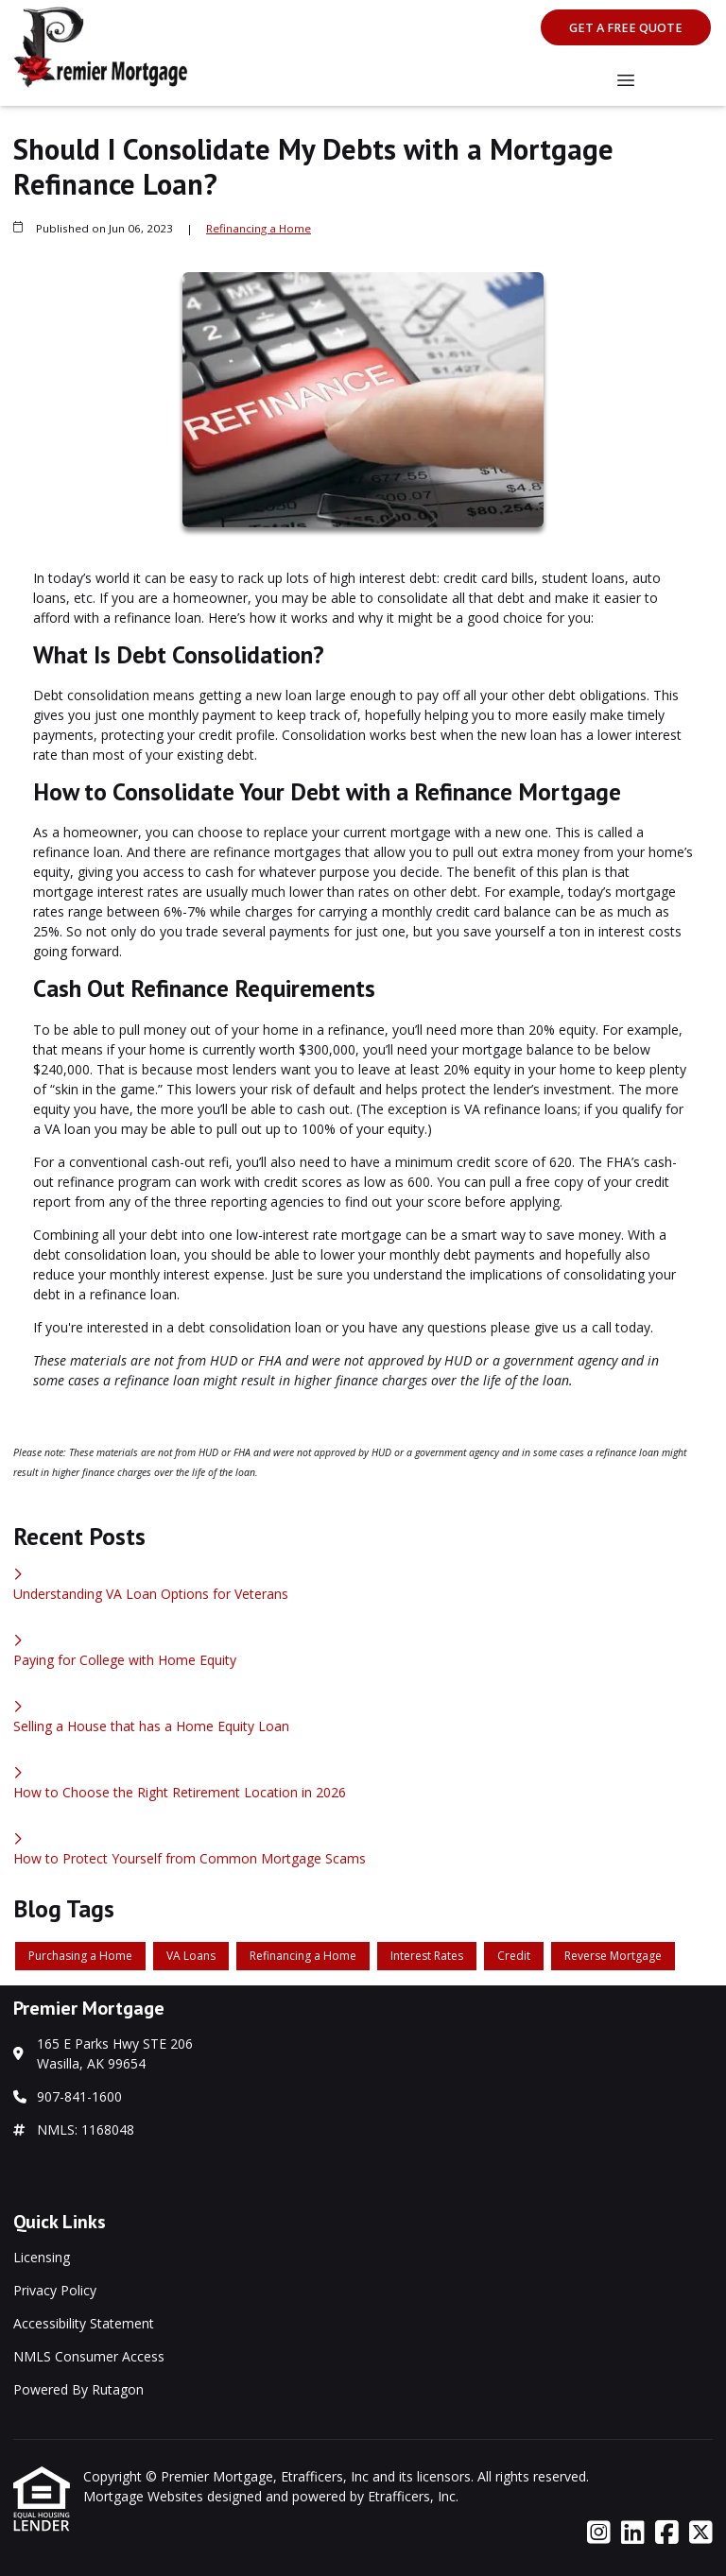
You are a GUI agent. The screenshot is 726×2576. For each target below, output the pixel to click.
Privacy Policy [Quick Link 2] (54, 2290)
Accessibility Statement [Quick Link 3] (83, 2323)
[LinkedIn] (633, 2533)
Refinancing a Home (258, 228)
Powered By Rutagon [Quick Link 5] (78, 2389)
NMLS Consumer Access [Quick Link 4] (88, 2356)
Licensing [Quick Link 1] (41, 2257)
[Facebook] (667, 2533)
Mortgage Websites (145, 2496)
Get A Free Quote (626, 28)
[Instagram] (599, 2533)
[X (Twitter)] (701, 2533)
